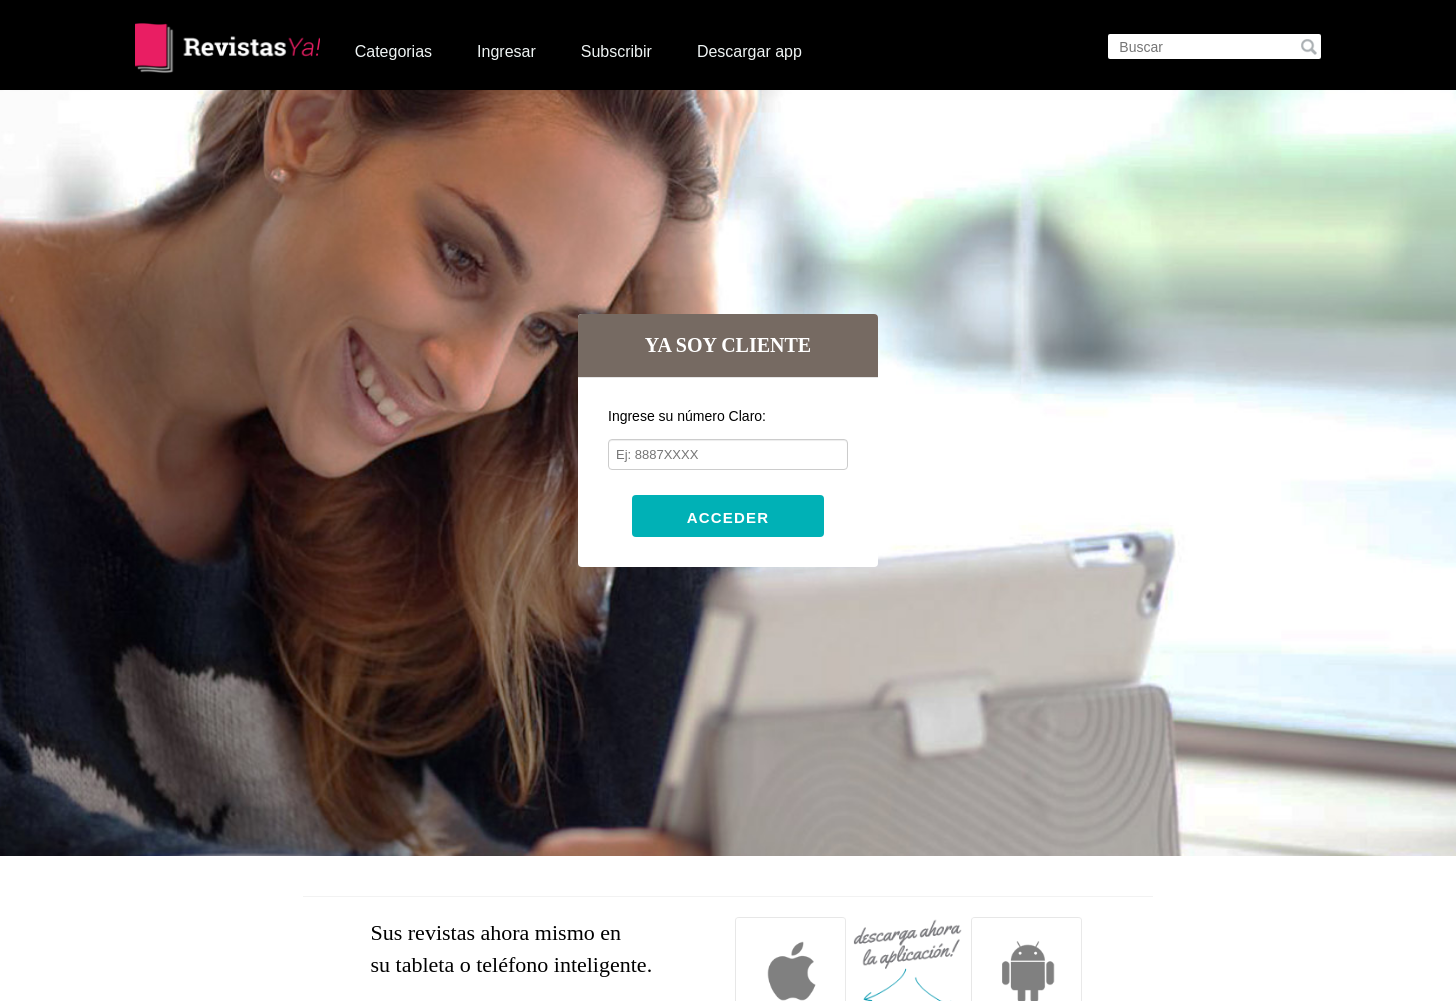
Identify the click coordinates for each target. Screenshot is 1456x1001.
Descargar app (749, 51)
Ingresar (506, 51)
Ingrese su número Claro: (687, 416)
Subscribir (616, 51)
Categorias (393, 51)
